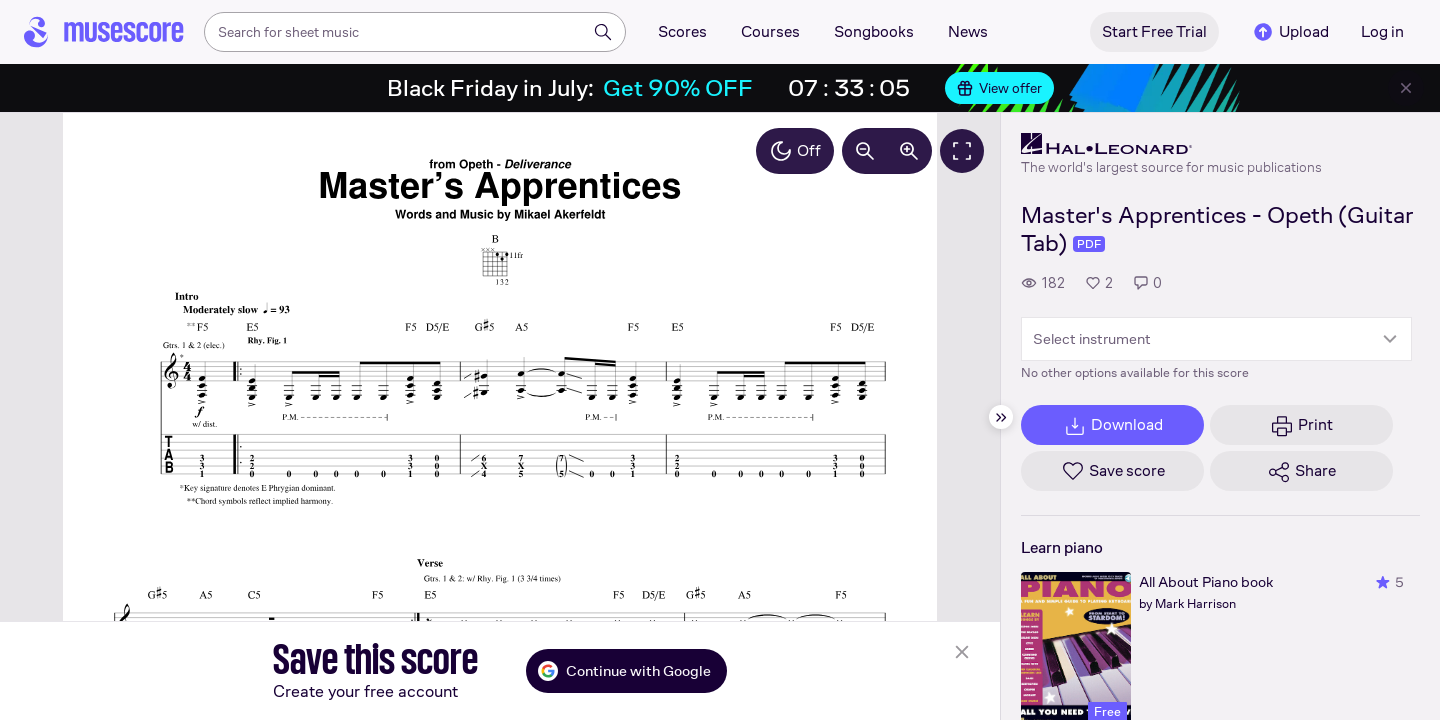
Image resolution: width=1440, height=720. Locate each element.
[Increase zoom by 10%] (909, 151)
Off (795, 151)
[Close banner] (1406, 88)
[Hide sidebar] (1001, 417)
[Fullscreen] (962, 151)
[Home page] (104, 32)
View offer (999, 88)
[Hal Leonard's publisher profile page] (1171, 144)
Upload (1290, 32)
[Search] (603, 32)
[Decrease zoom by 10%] (865, 151)
